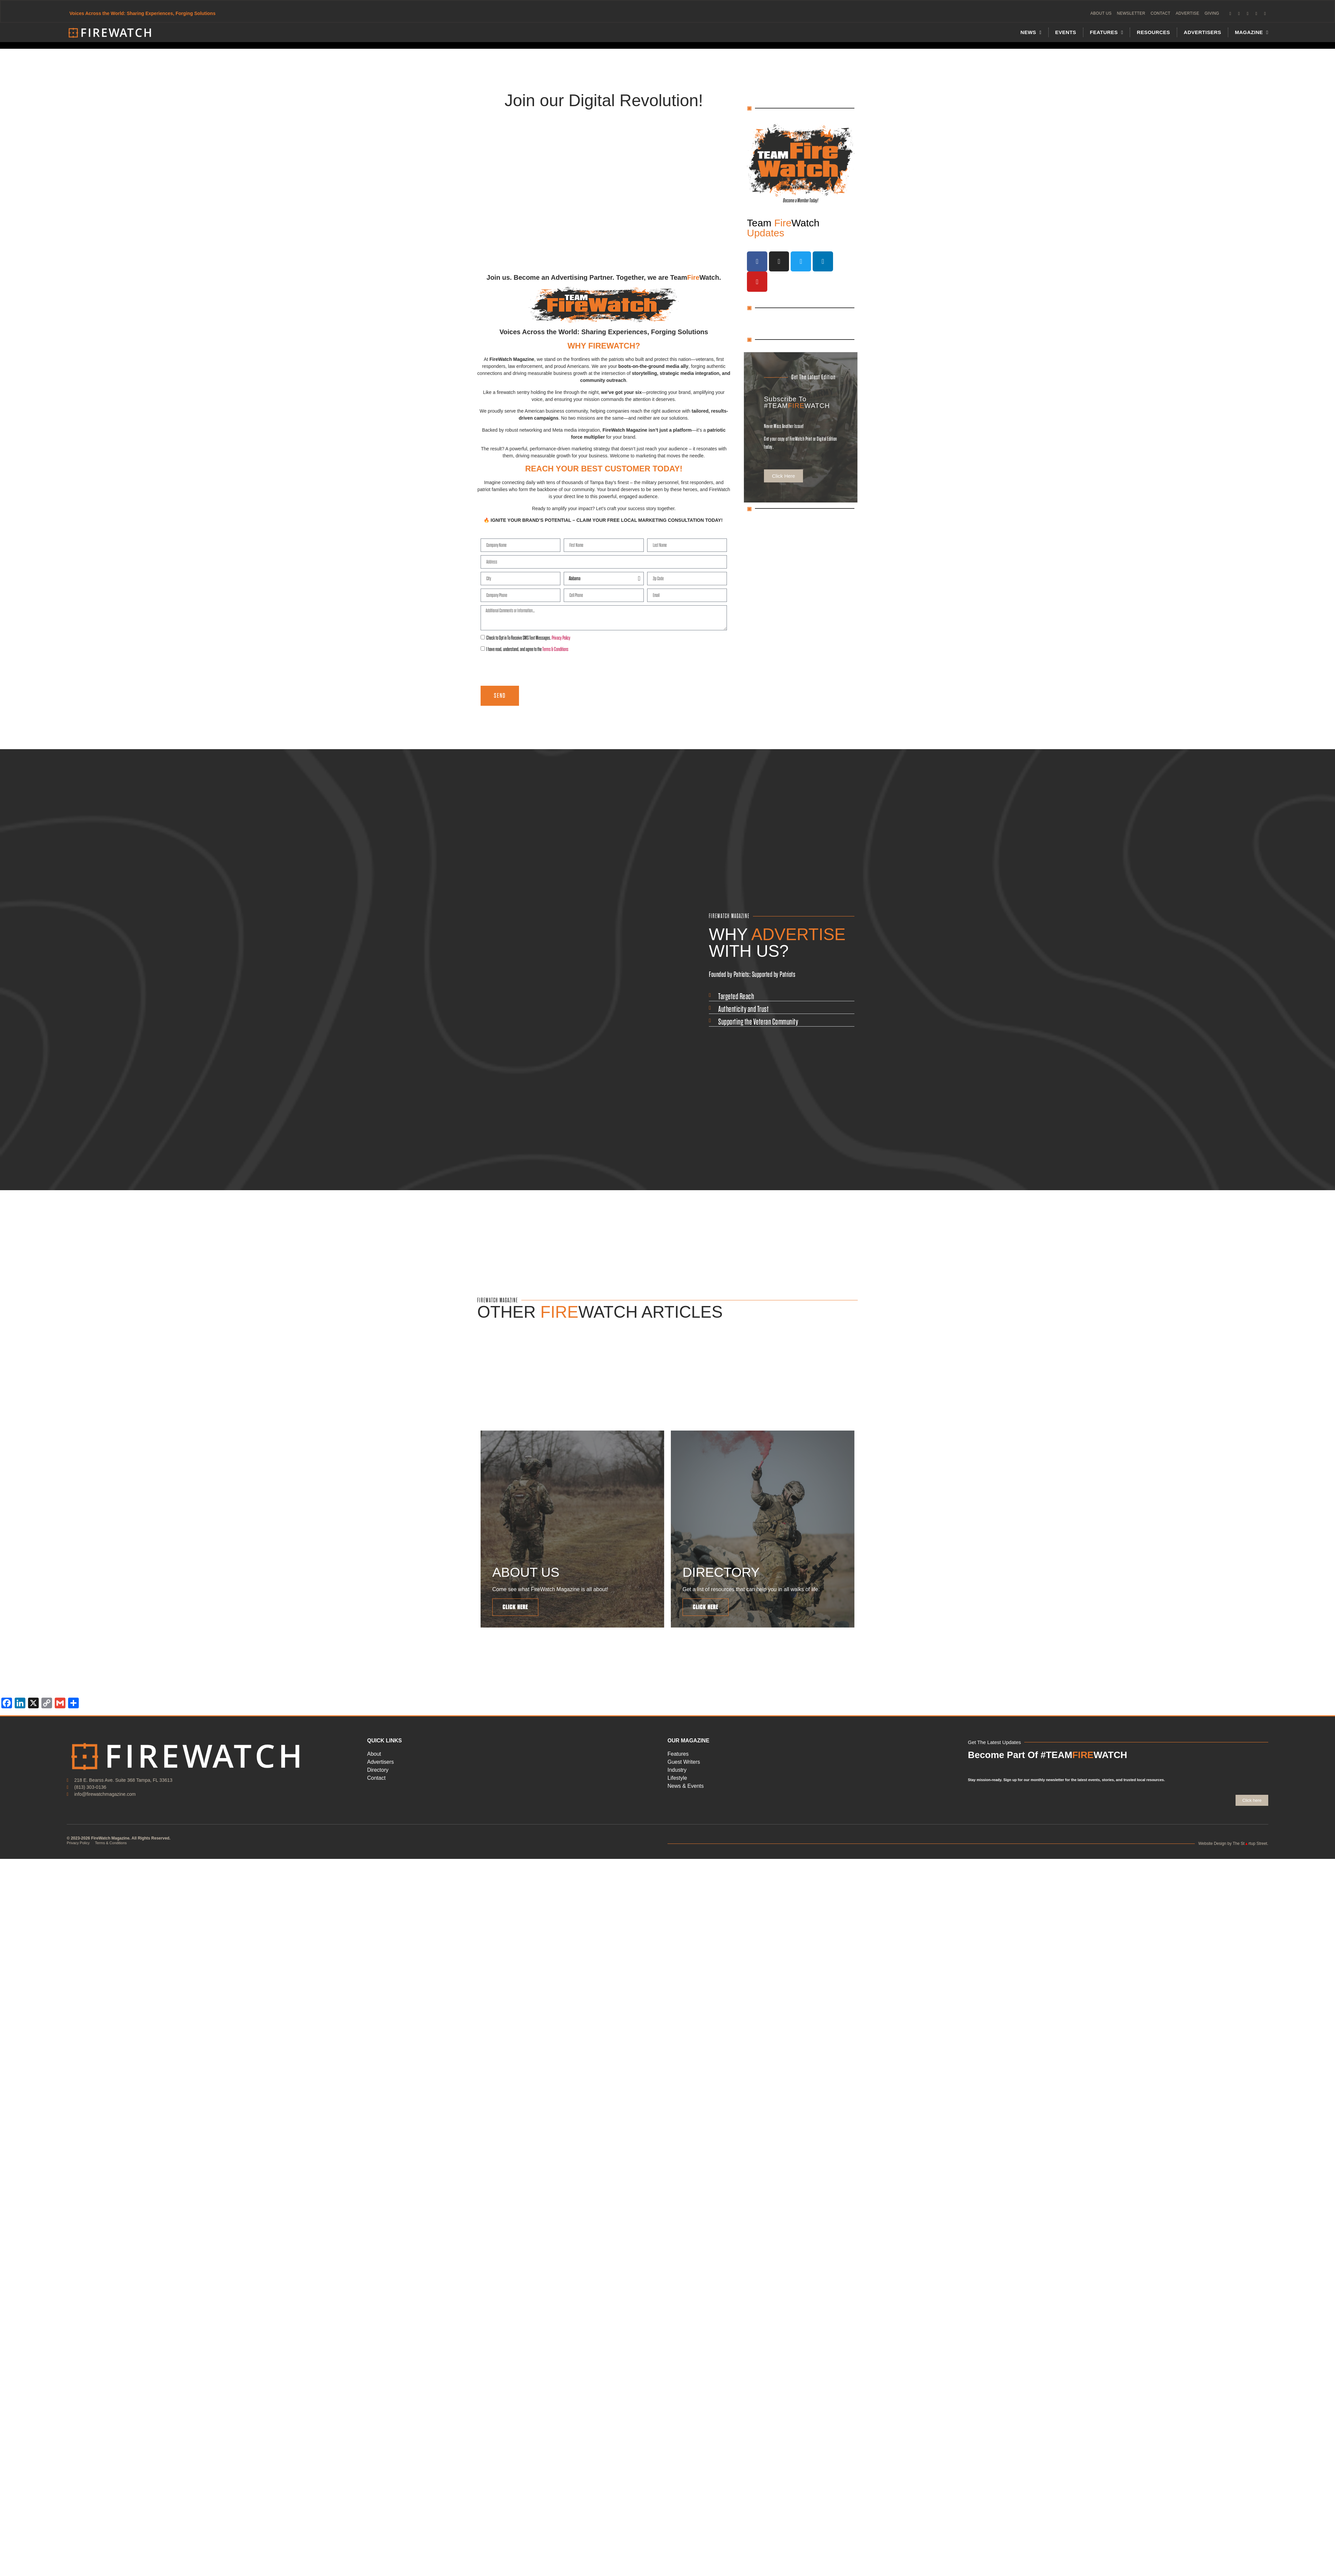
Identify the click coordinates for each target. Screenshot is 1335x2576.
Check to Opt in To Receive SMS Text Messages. (528, 638)
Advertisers (1202, 33)
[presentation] (531, 670)
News (1031, 33)
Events (1065, 33)
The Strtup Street (1250, 1847)
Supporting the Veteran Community (758, 1022)
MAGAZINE (1251, 33)
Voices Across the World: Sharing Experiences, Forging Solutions (143, 13)
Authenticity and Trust (743, 1010)
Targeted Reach (736, 997)
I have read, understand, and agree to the (527, 650)
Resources (1153, 33)
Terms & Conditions (555, 650)
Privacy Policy (561, 638)
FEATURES (1106, 33)
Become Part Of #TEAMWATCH (1047, 1759)
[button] (781, 997)
